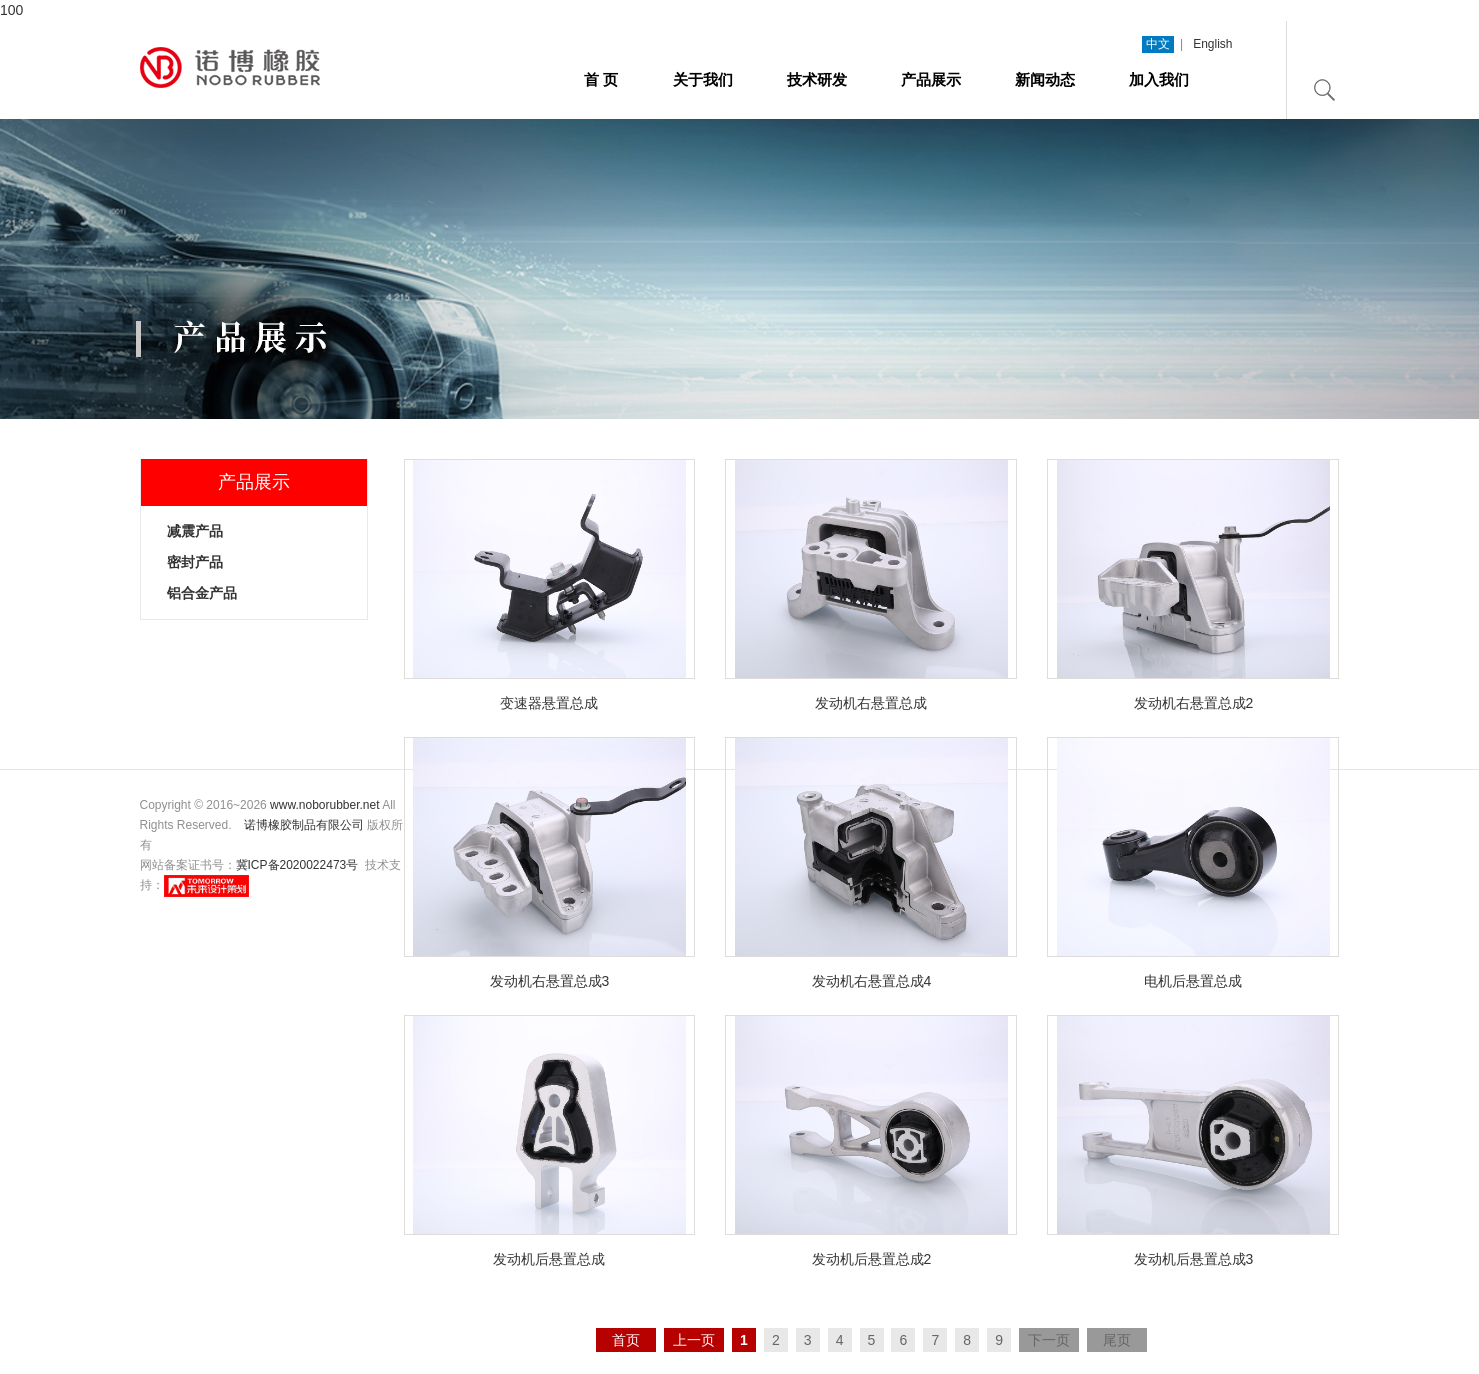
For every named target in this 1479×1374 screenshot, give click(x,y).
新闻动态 (1045, 79)
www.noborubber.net (324, 805)
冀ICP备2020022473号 (297, 865)
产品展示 (931, 79)
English (1212, 44)
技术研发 (817, 79)
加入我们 (1159, 79)
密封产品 (195, 562)
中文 (1158, 44)
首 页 (601, 79)
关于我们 (703, 79)
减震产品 (195, 531)
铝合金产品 (202, 593)
